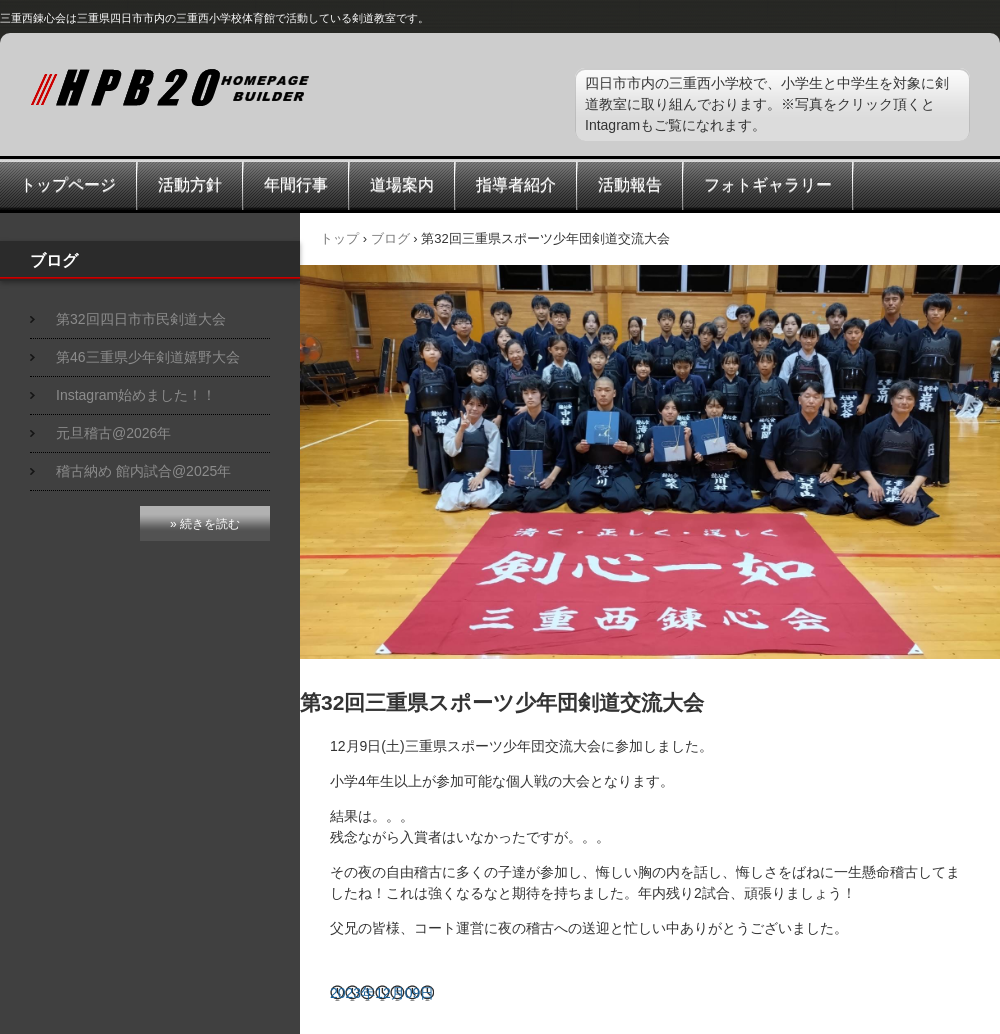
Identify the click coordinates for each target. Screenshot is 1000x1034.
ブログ (390, 238)
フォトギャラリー (768, 184)
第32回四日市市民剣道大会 (141, 319)
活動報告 (630, 184)
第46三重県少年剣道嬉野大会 (148, 357)
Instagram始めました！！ (136, 395)
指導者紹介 (516, 184)
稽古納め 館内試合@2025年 (143, 471)
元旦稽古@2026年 (113, 433)
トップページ (68, 184)
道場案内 (402, 184)
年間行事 (296, 184)
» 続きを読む (205, 524)
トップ (339, 238)
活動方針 (190, 184)
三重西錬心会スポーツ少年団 (250, 88)
